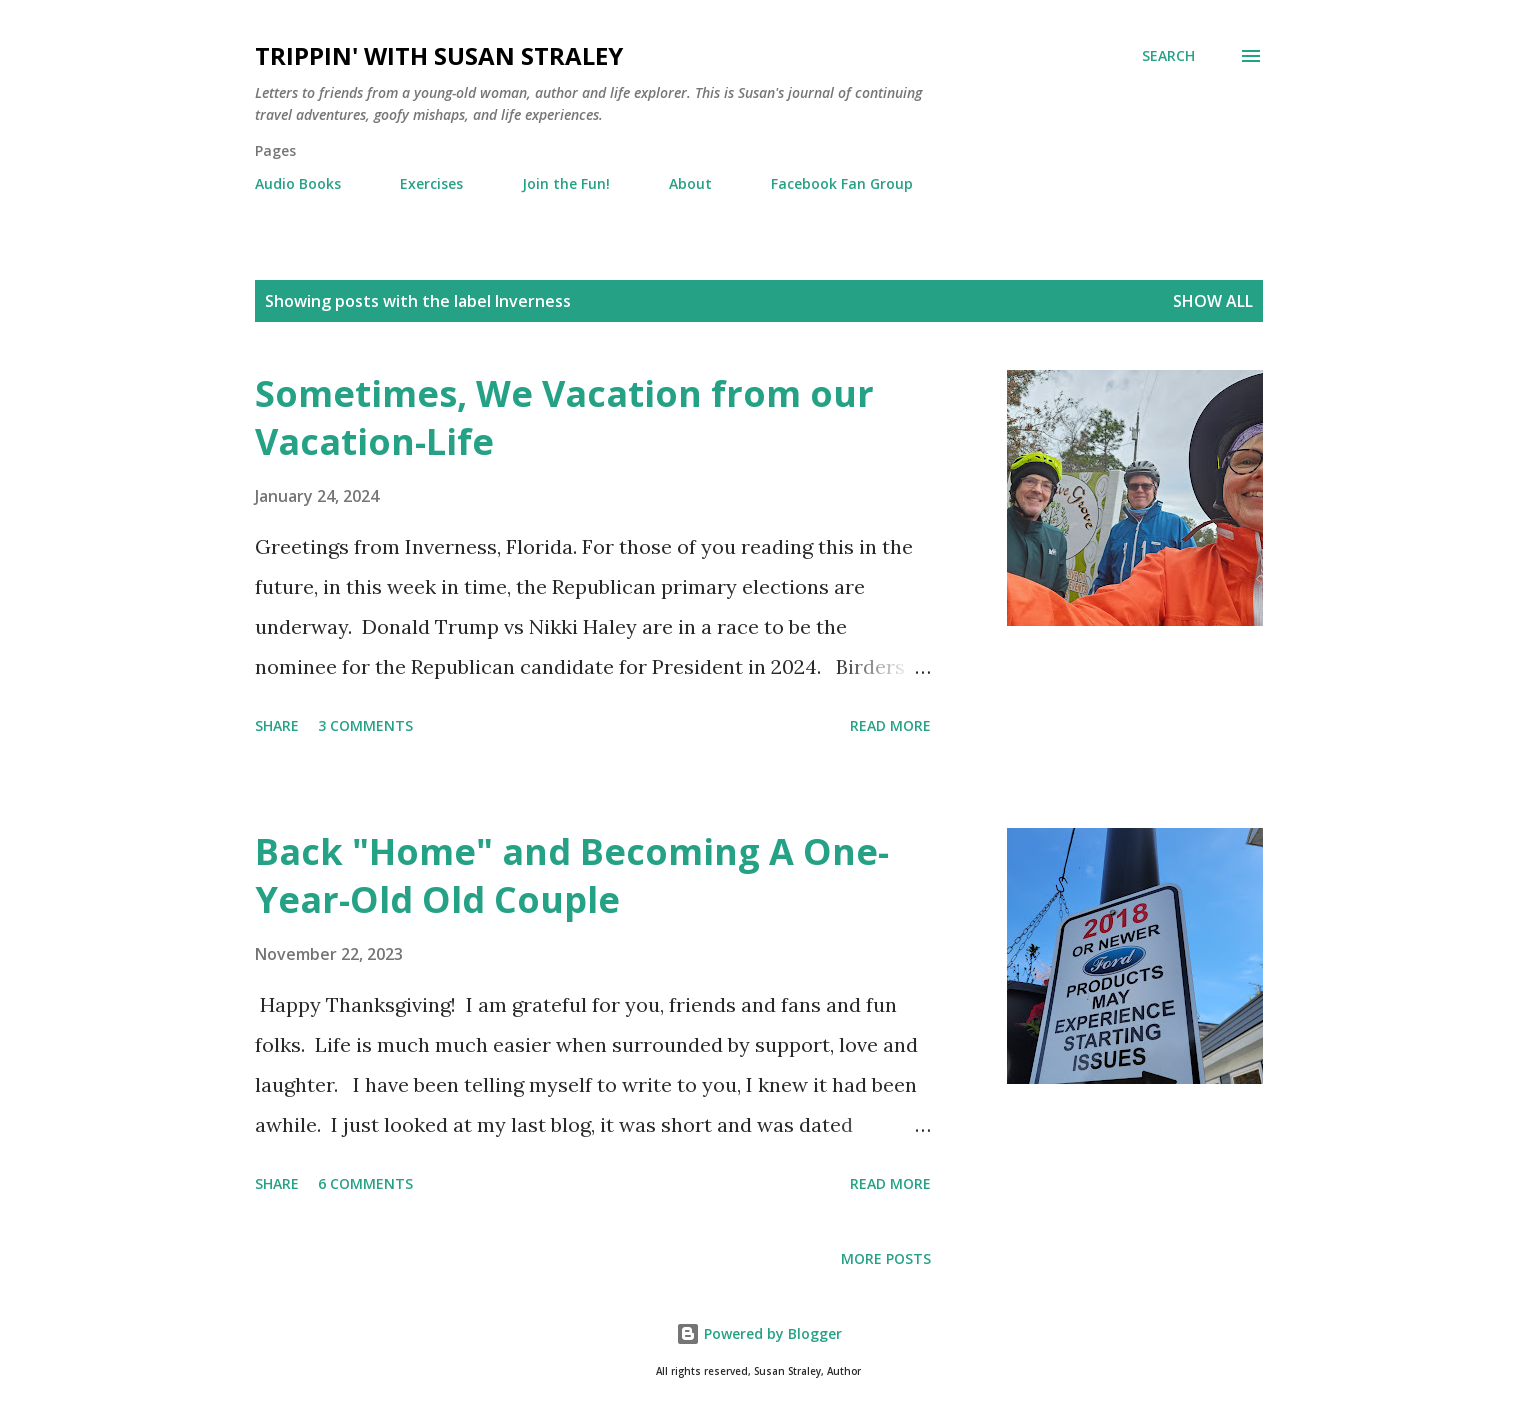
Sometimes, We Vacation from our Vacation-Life (564, 417)
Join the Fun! (566, 183)
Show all (1213, 301)
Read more (890, 725)
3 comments (365, 725)
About (690, 183)
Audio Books (298, 183)
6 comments (365, 1183)
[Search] (1168, 56)
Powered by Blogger (759, 1333)
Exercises (431, 183)
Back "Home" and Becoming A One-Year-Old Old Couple (572, 875)
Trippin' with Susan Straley (439, 55)
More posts (886, 1258)
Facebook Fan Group (842, 183)
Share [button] (277, 725)
